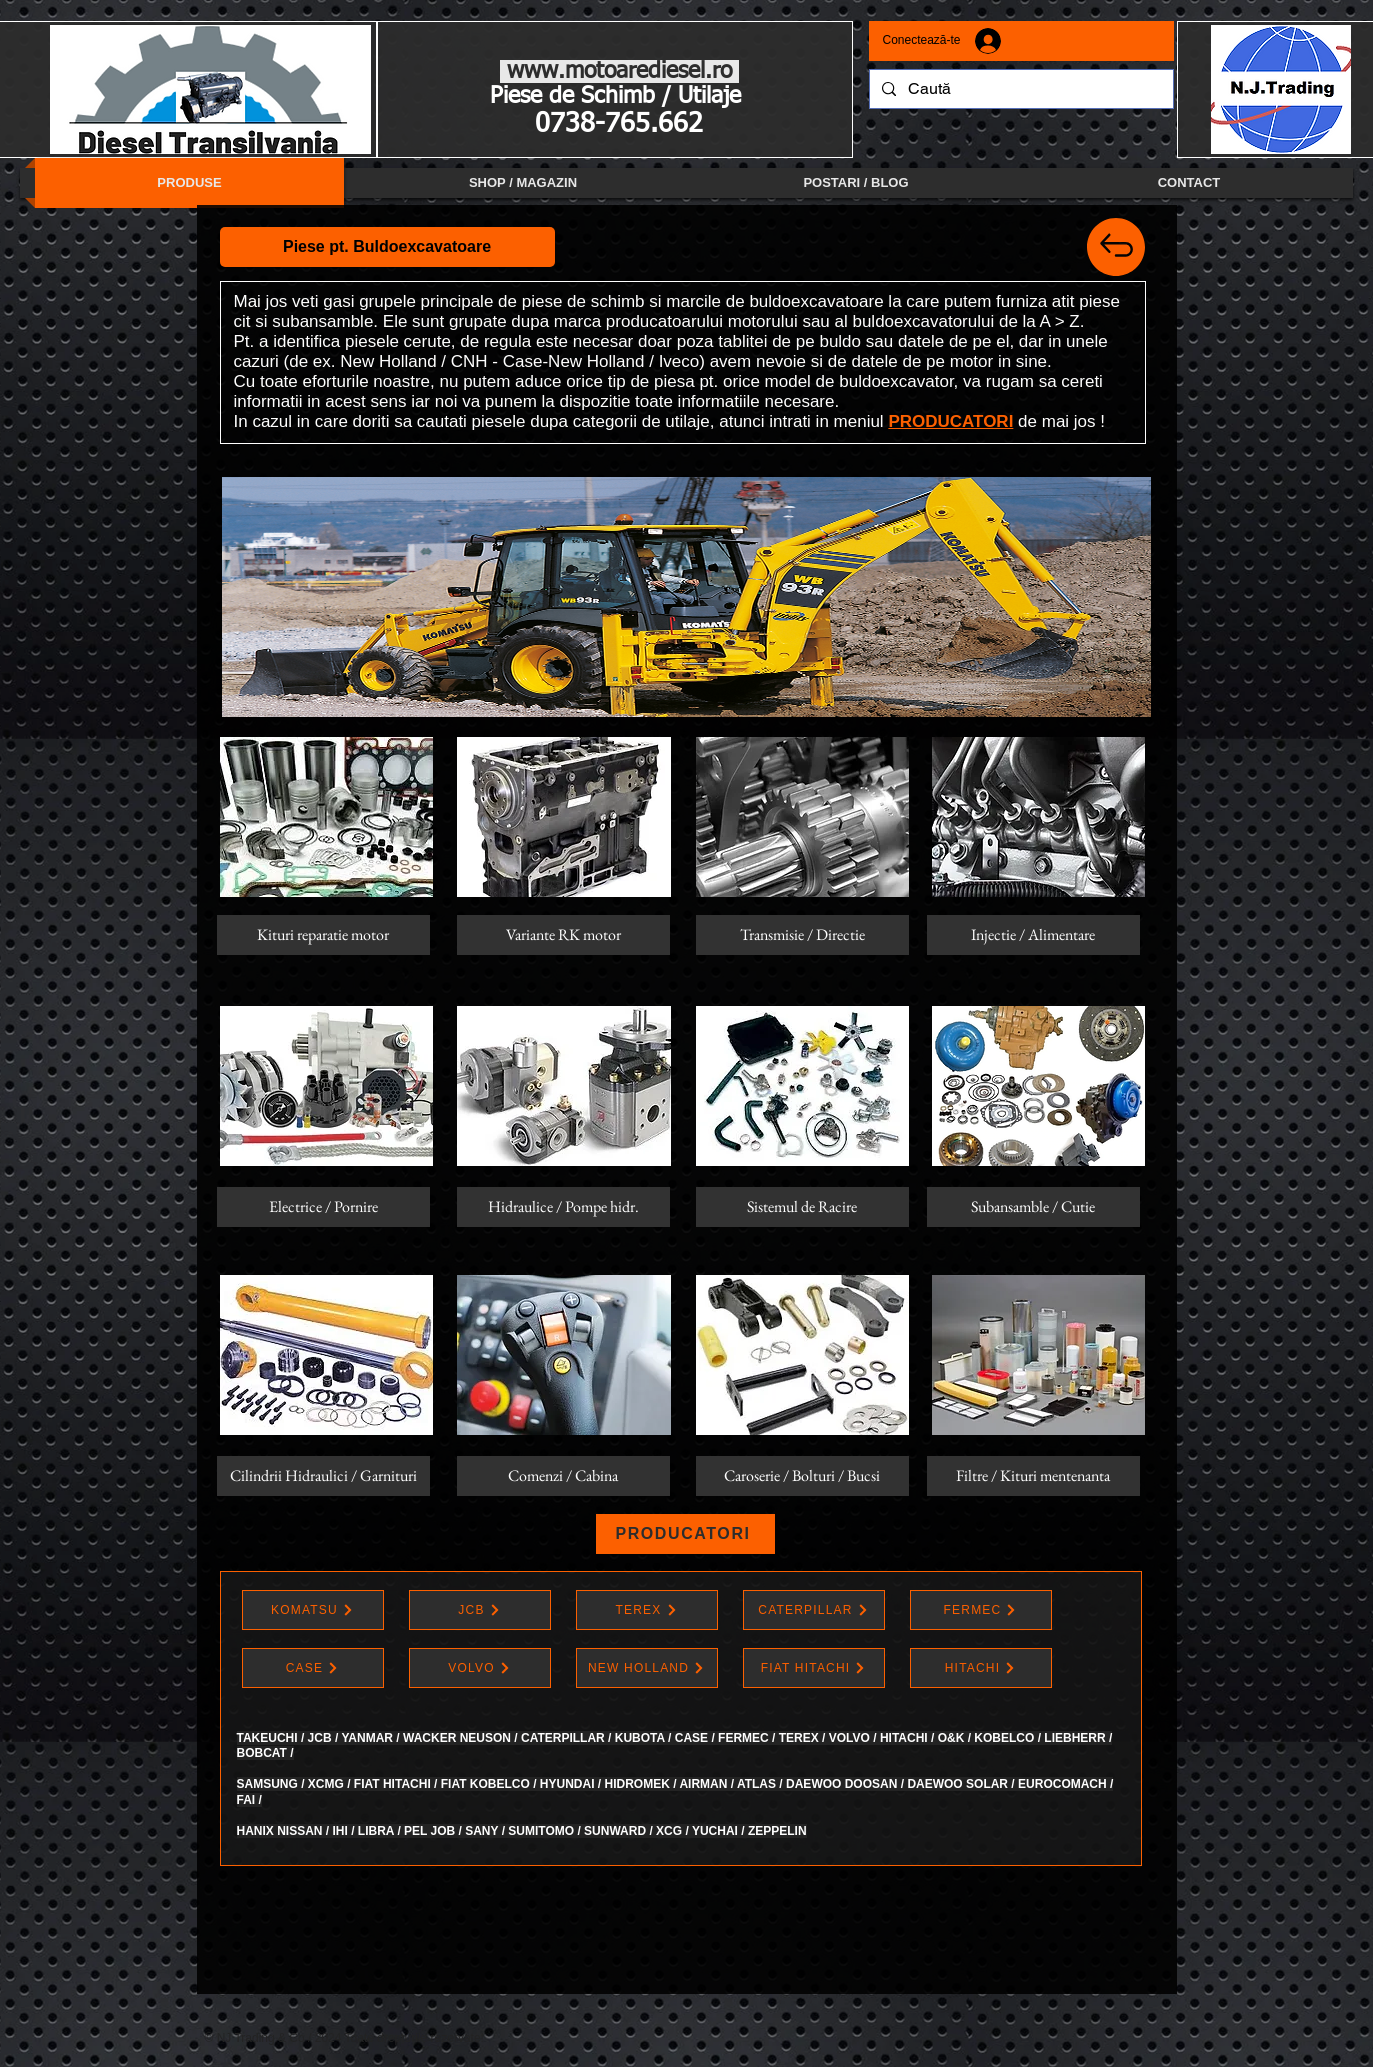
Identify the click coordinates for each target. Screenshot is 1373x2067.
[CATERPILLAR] (814, 1610)
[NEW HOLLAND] (647, 1668)
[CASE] (313, 1668)
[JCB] (480, 1610)
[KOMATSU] (313, 1610)
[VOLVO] (480, 1668)
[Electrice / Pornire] (323, 1207)
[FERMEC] (981, 1610)
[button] (387, 247)
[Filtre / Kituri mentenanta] (1033, 1476)
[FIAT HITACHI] (814, 1668)
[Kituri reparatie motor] (323, 935)
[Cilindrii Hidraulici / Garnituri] (323, 1476)
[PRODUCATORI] (685, 1534)
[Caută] (1019, 89)
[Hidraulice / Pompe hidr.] (563, 1207)
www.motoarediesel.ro (619, 71)
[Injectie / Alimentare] (1033, 935)
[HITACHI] (981, 1668)
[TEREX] (647, 1610)
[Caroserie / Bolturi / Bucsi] (802, 1476)
